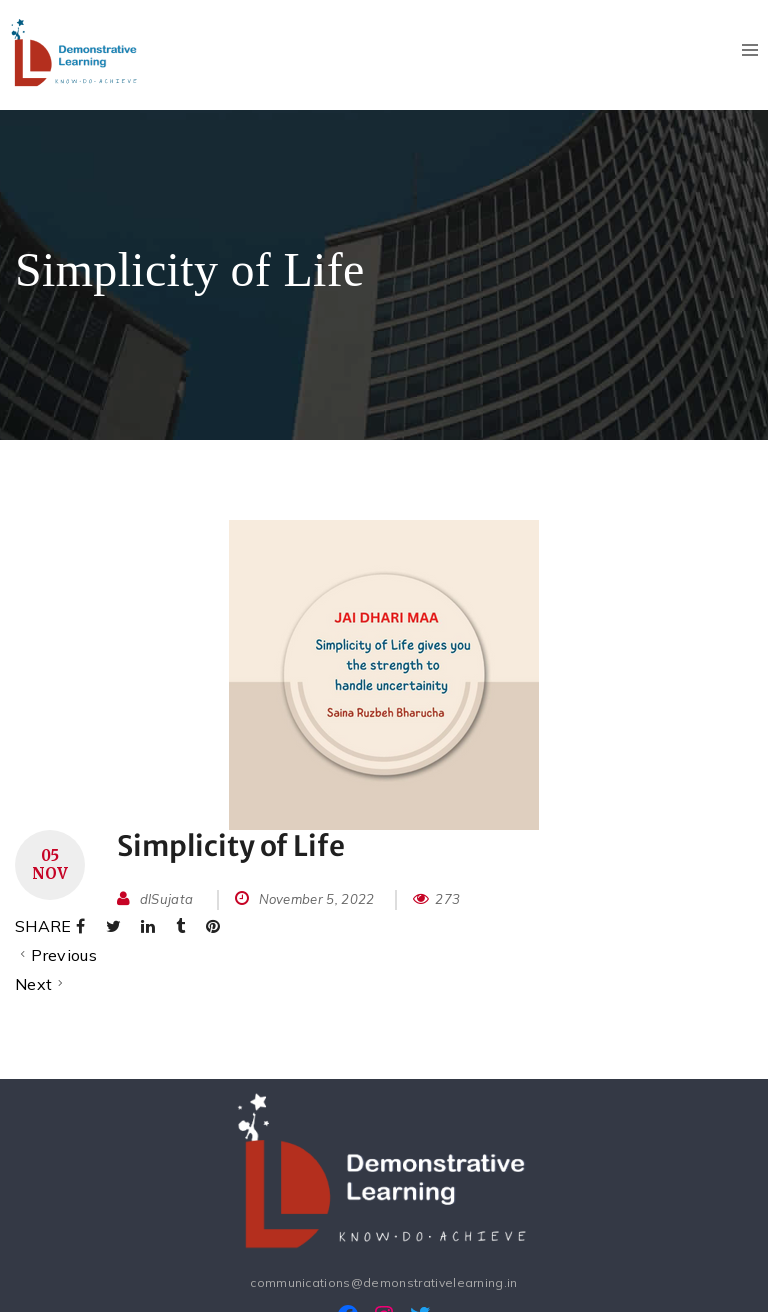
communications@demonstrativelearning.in (383, 1282)
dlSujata (167, 899)
